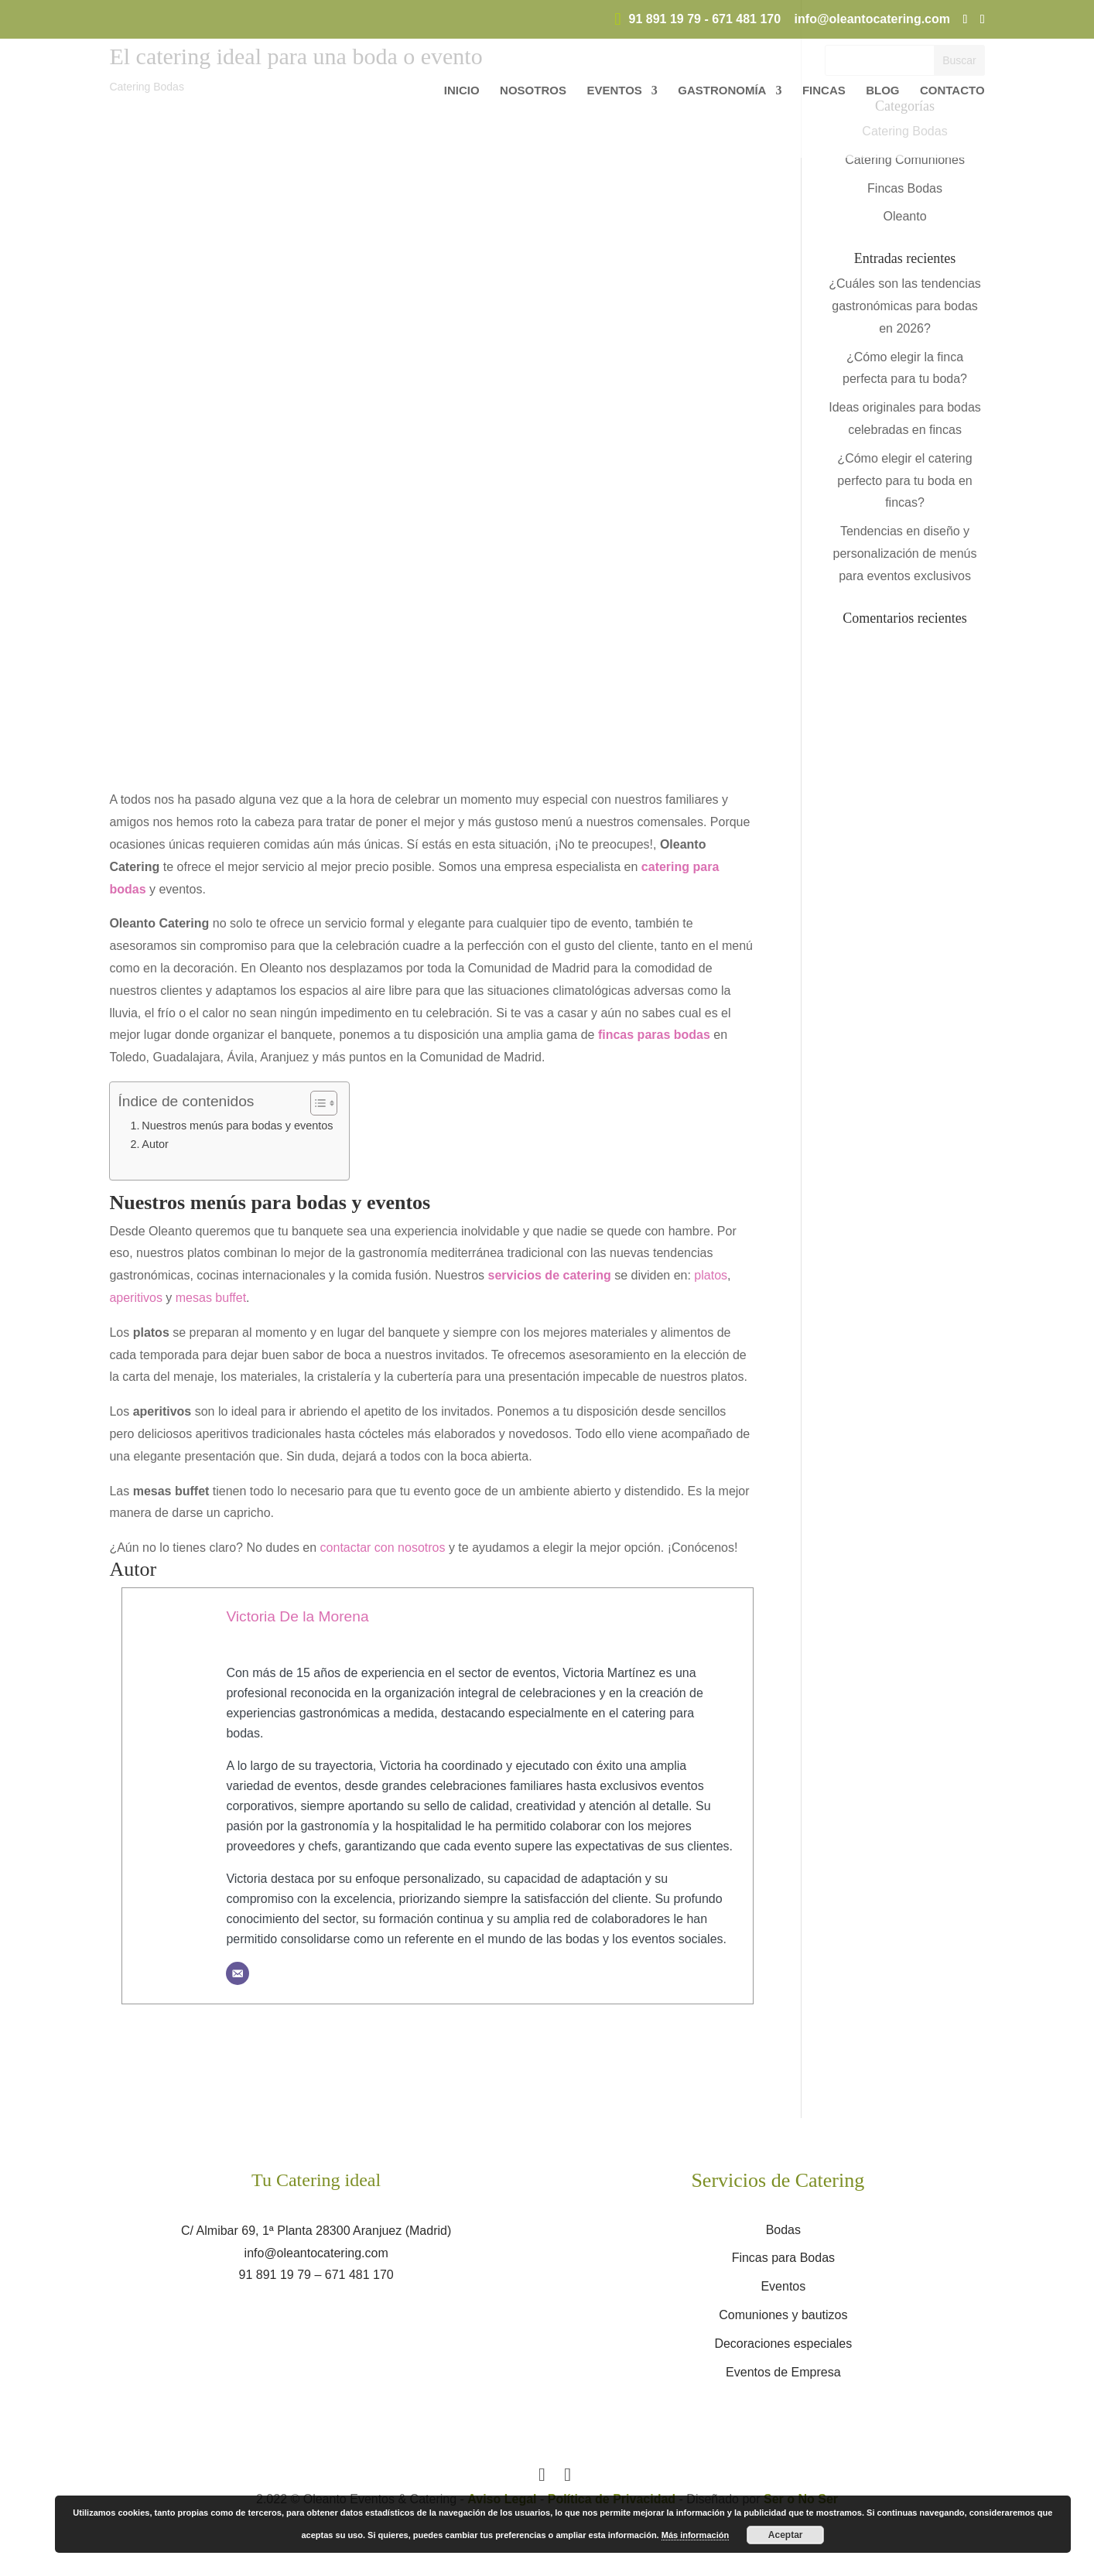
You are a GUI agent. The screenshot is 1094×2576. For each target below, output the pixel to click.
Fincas (824, 91)
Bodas (783, 2229)
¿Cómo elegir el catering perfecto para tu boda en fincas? (904, 481)
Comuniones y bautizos (783, 2314)
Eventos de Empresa (783, 2372)
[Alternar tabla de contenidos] (316, 1103)
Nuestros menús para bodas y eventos (237, 1125)
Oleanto (904, 216)
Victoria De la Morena (297, 1616)
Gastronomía (722, 91)
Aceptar (785, 2535)
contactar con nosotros (383, 1547)
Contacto (952, 91)
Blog (882, 91)
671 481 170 (746, 19)
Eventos (613, 91)
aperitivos (135, 1297)
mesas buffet (211, 1297)
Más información (695, 2535)
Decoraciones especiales (783, 2343)
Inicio (462, 91)
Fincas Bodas (904, 188)
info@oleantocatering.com (316, 2253)
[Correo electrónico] (237, 1973)
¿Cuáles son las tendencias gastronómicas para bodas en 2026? (905, 306)
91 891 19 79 (665, 19)
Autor (155, 1144)
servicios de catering (549, 1275)
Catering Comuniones (905, 159)
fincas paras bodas (654, 1034)
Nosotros (533, 91)
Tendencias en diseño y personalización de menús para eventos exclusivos (905, 553)
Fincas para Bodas (783, 2257)
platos (710, 1275)
